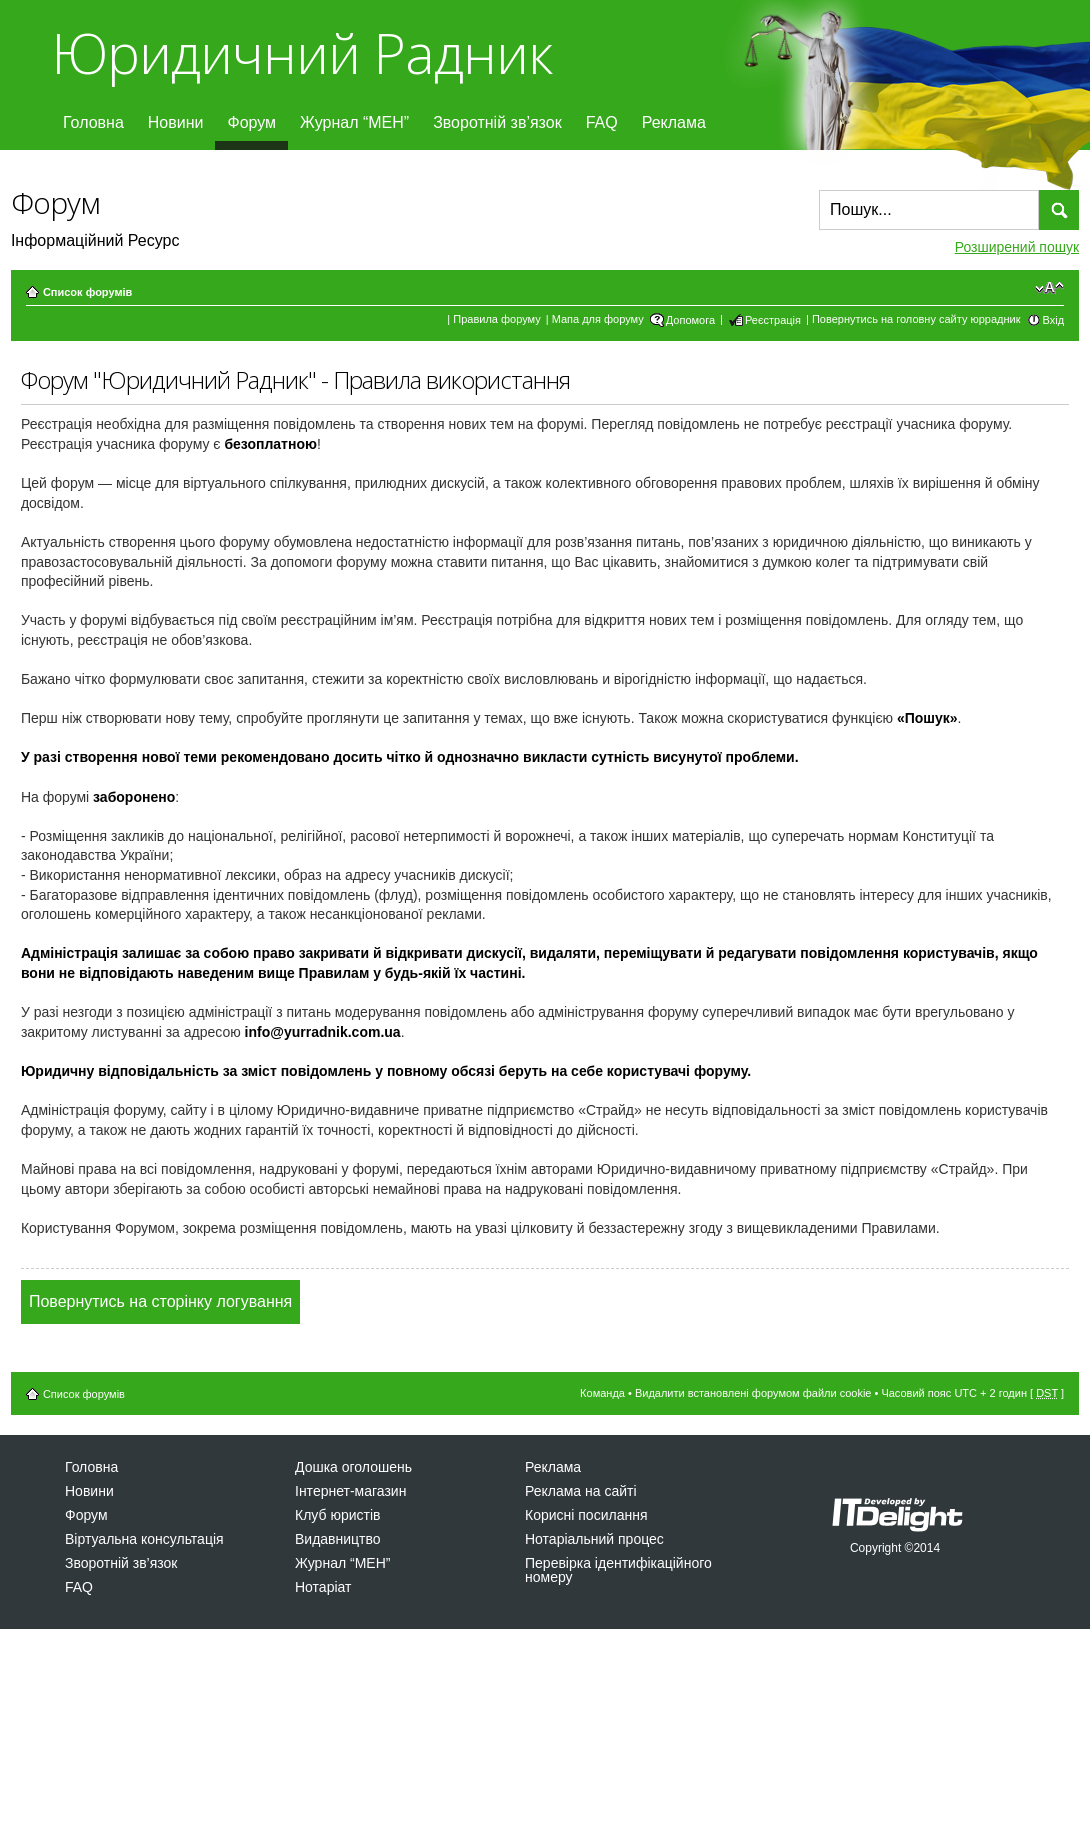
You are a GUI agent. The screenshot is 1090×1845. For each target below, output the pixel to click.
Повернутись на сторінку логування (160, 1301)
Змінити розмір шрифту (1049, 288)
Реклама (674, 122)
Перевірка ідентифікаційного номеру (618, 1570)
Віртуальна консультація (144, 1539)
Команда (602, 1393)
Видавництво (338, 1539)
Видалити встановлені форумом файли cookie (753, 1393)
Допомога (690, 320)
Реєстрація (773, 320)
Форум (251, 122)
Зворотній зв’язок (497, 122)
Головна (93, 122)
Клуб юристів (337, 1515)
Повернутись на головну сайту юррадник (916, 319)
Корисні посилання (586, 1515)
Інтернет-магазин (350, 1491)
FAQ (602, 122)
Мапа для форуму (598, 319)
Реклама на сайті (581, 1491)
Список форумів (87, 292)
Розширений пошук (1017, 247)
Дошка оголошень (353, 1467)
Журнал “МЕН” (354, 122)
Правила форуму (496, 319)
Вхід (1054, 320)
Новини (176, 122)
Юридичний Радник (301, 52)
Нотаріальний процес (594, 1539)
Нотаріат (323, 1587)
